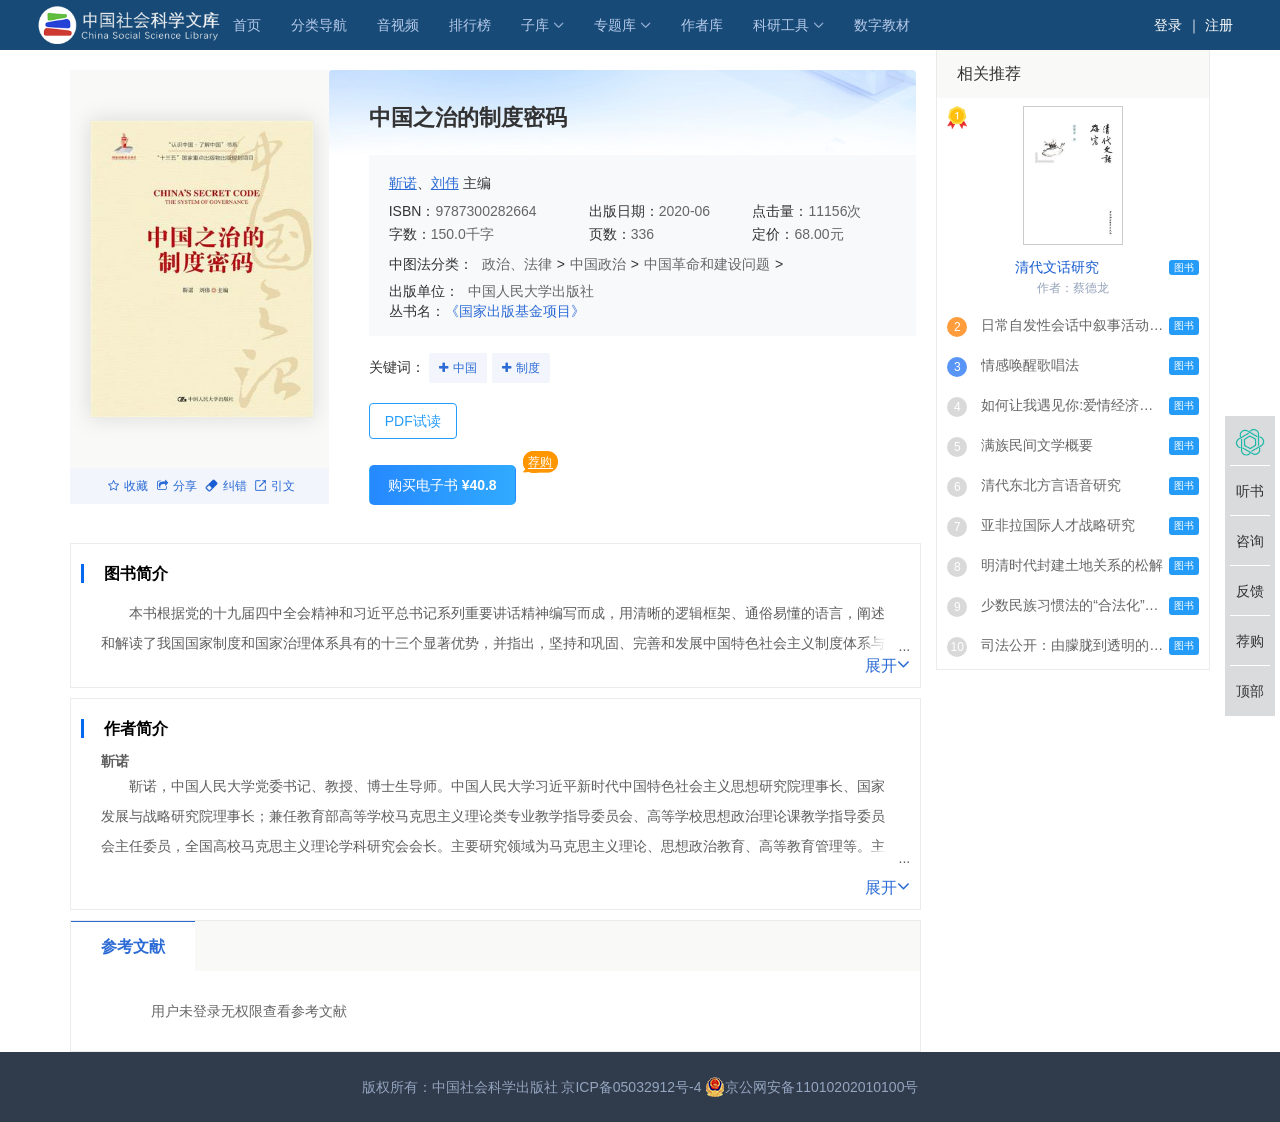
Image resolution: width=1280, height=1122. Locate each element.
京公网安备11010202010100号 (811, 1087)
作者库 (702, 25)
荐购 (540, 462)
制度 (528, 368)
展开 (887, 664)
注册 (1219, 25)
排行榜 (470, 25)
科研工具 (781, 25)
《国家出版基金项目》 (515, 311)
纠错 (226, 486)
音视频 (398, 25)
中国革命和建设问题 (707, 264)
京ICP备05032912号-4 (631, 1087)
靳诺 (403, 183)
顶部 (1250, 691)
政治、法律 (517, 264)
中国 (465, 368)
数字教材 (882, 25)
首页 (247, 25)
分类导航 (319, 25)
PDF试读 (413, 421)
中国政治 (598, 264)
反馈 (1250, 591)
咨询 (1250, 541)
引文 (275, 486)
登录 (1168, 25)
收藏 (128, 486)
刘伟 (445, 183)
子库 (535, 25)
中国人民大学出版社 (531, 291)
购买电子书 (442, 485)
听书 (1250, 491)
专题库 (615, 25)
